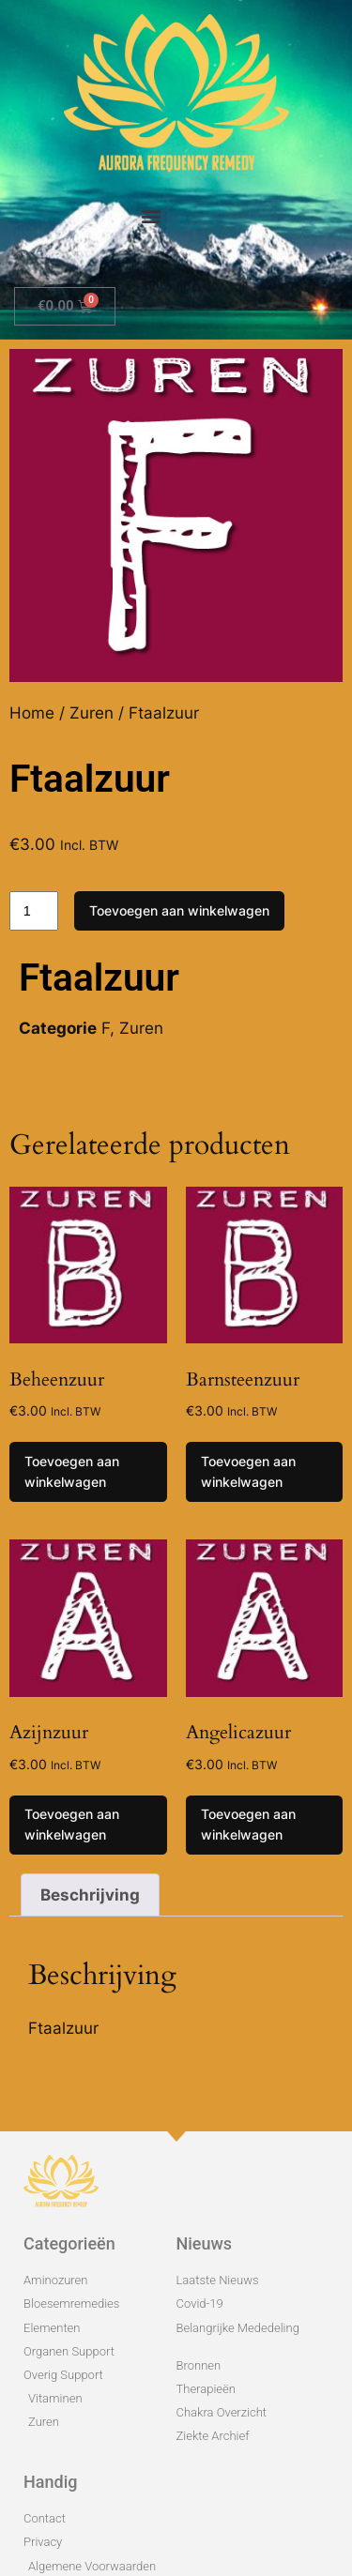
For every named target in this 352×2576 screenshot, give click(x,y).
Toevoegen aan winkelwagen (179, 910)
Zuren (91, 713)
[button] (151, 215)
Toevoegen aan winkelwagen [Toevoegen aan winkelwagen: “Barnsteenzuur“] (248, 1471)
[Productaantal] (33, 911)
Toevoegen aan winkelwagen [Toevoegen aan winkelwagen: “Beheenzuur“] (71, 1471)
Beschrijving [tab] (90, 1895)
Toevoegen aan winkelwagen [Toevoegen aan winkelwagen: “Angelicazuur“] (248, 1824)
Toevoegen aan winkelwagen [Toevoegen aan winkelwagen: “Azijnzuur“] (71, 1824)
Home (31, 713)
